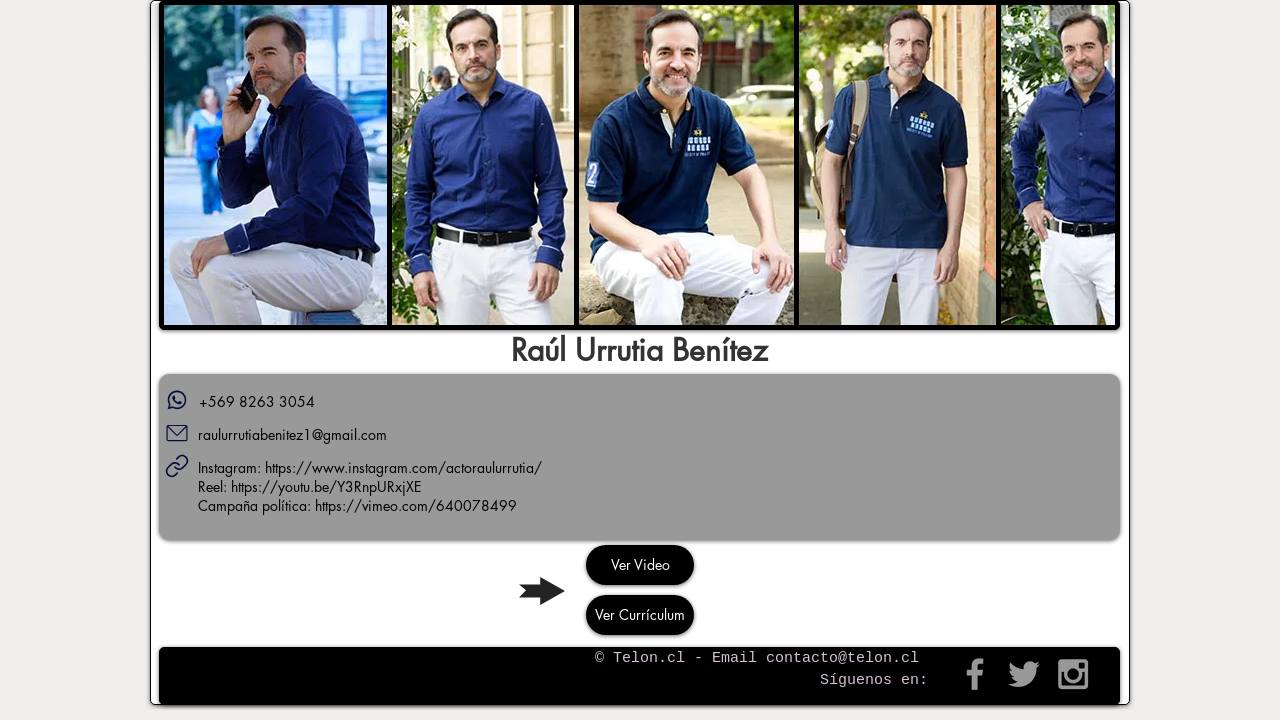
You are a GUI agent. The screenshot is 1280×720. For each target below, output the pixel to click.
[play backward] (189, 165)
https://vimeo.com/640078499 (416, 505)
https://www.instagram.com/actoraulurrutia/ (403, 467)
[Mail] (177, 433)
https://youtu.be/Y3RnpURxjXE (326, 486)
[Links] (177, 466)
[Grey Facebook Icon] (975, 674)
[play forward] (1090, 165)
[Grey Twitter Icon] (1024, 674)
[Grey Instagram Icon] (1073, 674)
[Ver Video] (640, 565)
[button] (275, 165)
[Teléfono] (177, 400)
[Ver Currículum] (640, 615)
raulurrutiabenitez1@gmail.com (292, 434)
